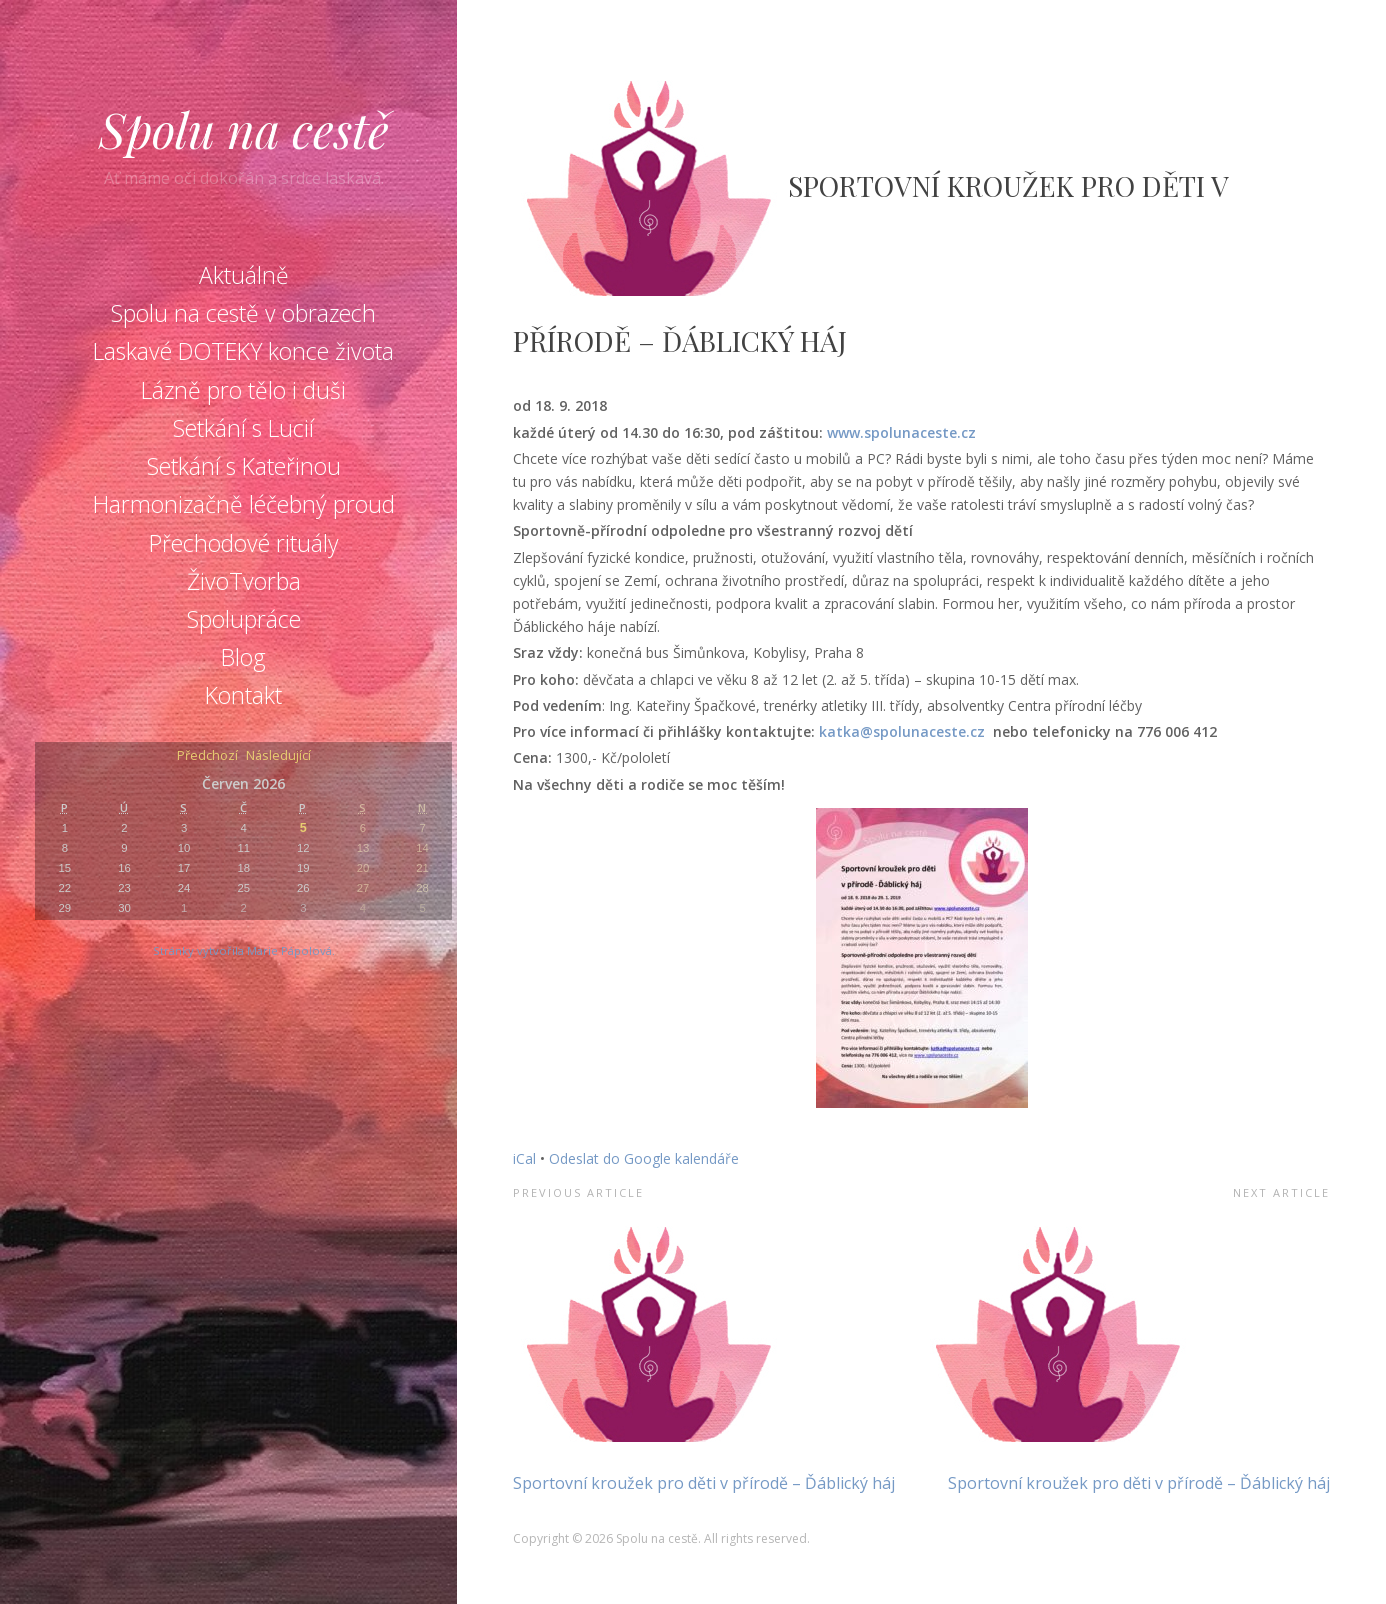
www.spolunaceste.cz (901, 432)
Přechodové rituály (244, 543)
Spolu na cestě (244, 129)
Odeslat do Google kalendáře (644, 1158)
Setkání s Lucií (243, 428)
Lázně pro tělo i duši (243, 390)
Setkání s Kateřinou (244, 466)
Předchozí (207, 756)
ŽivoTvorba (244, 581)
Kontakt (243, 695)
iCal (524, 1158)
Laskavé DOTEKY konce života (243, 351)
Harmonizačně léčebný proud (244, 504)
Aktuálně (244, 275)
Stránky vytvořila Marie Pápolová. (244, 950)
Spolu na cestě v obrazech (243, 313)
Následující (278, 756)
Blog (243, 657)
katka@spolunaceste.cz (902, 731)
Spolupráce (244, 619)
